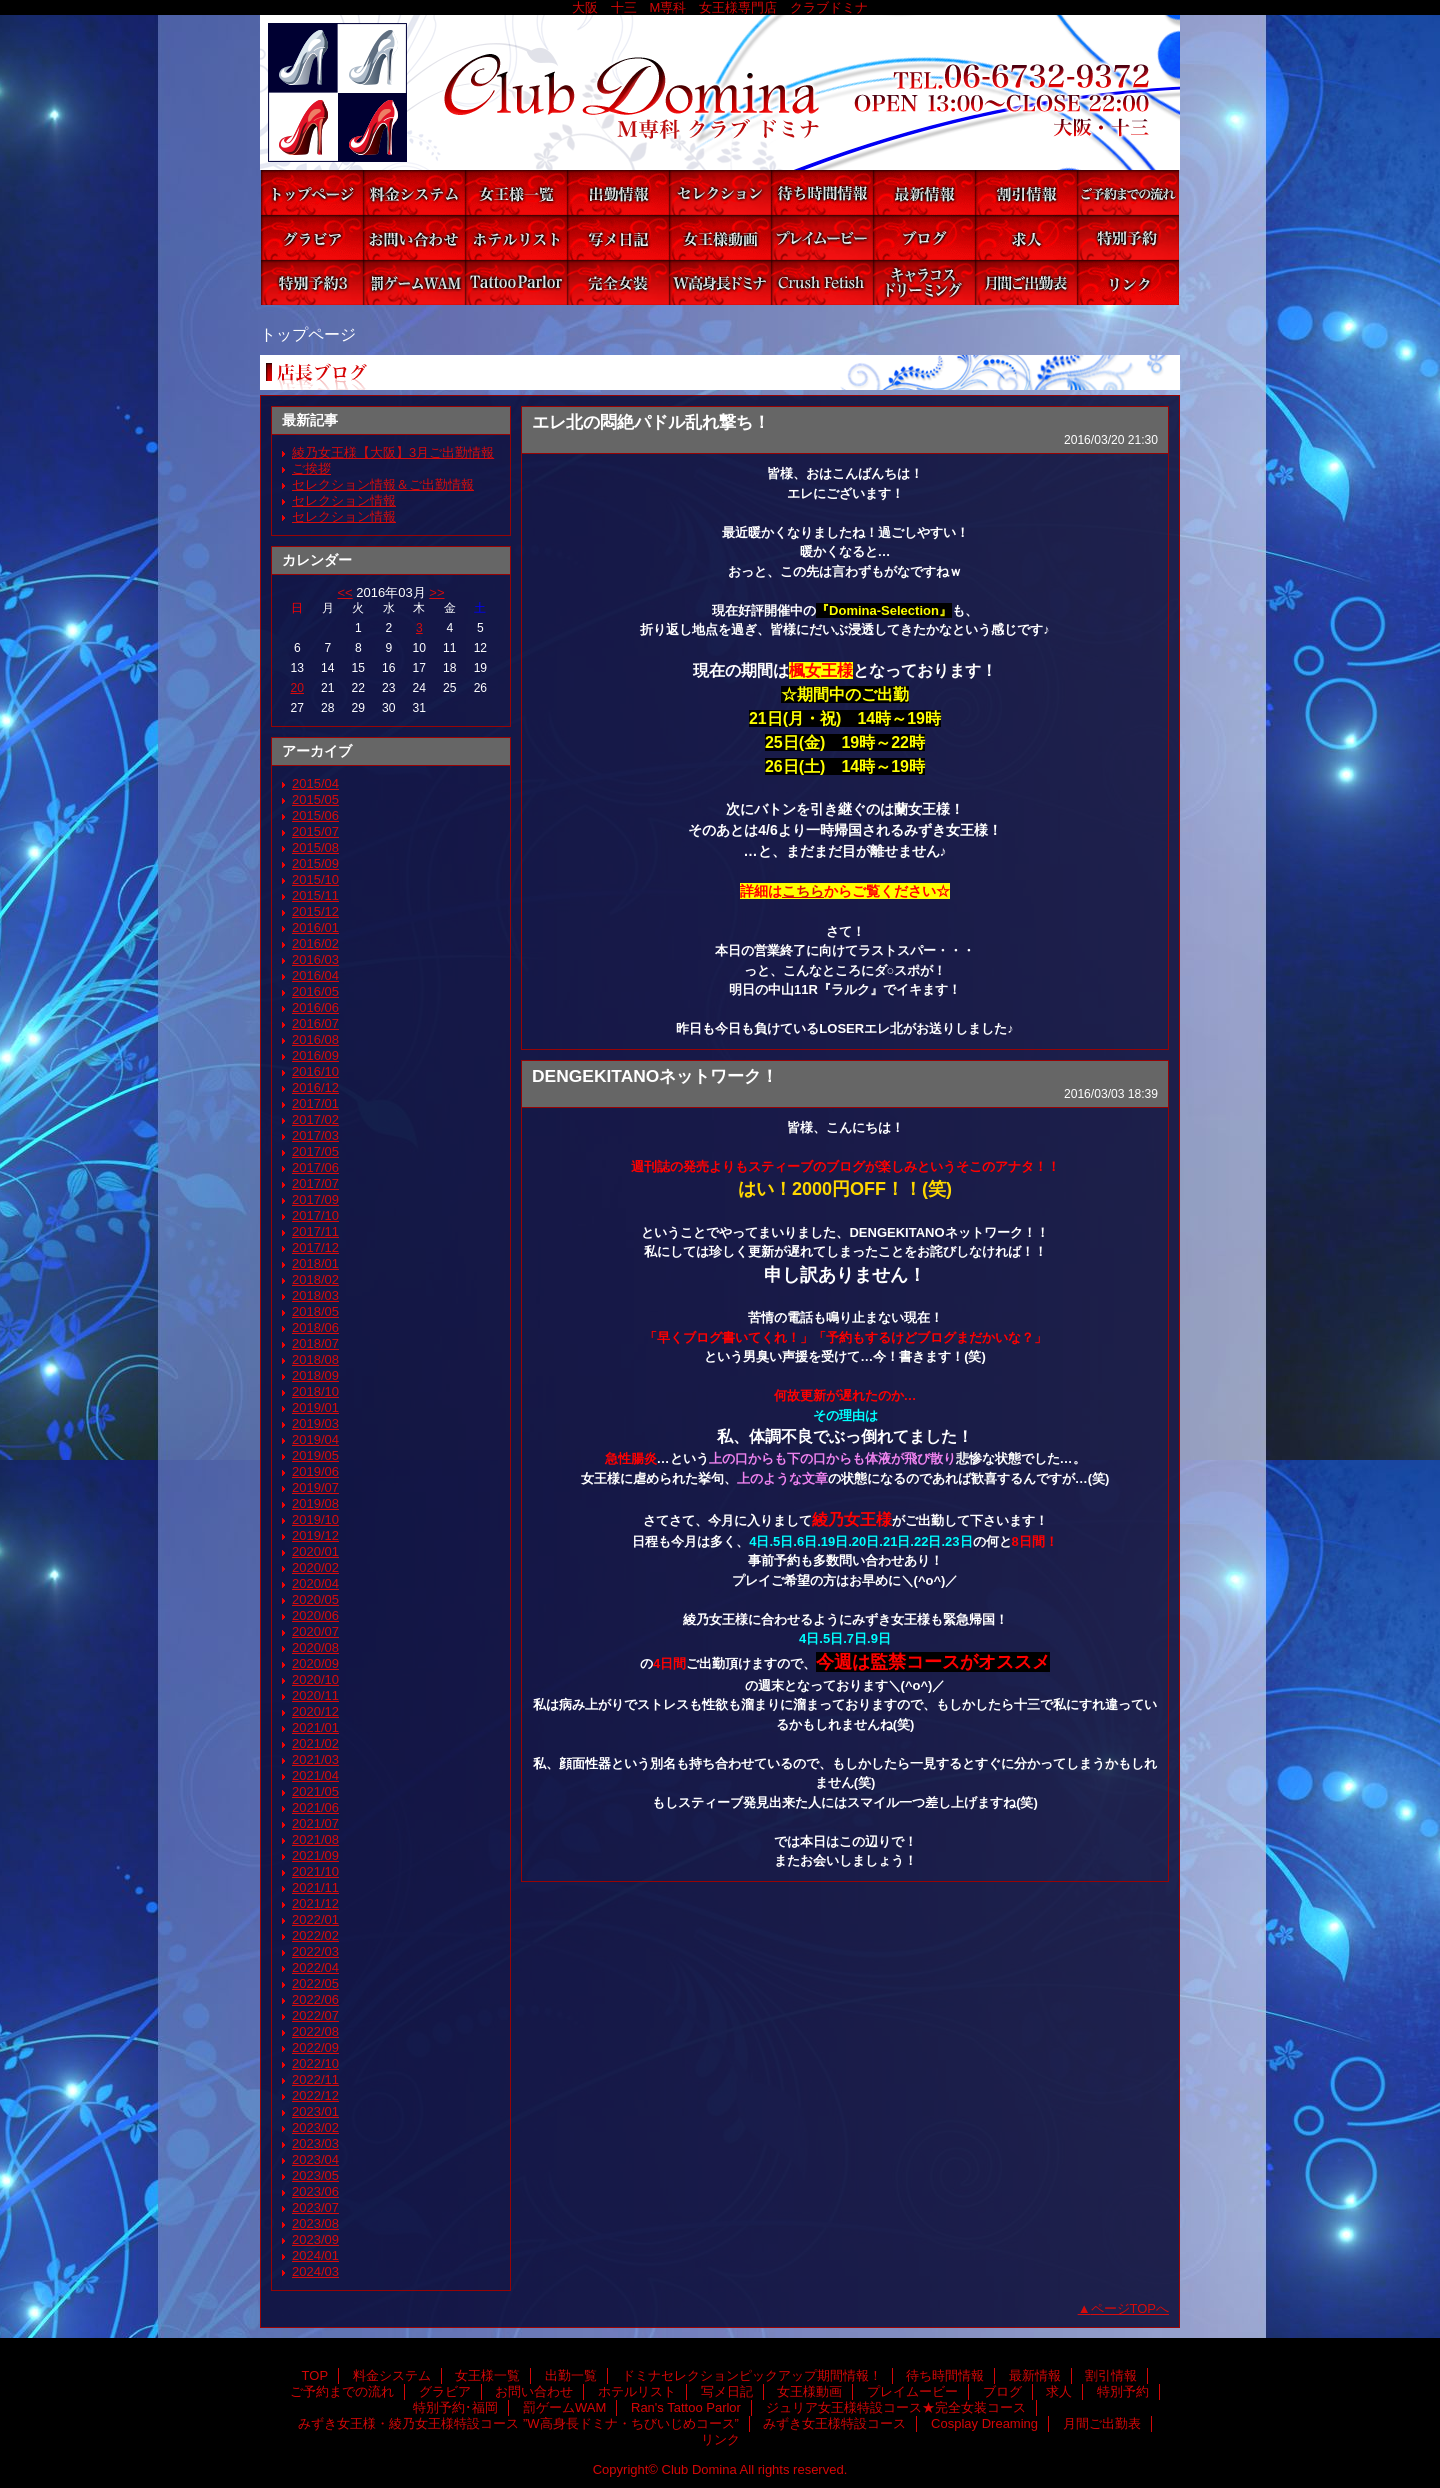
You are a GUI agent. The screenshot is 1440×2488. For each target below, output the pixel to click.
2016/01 (315, 927)
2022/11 (315, 2079)
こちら (803, 891)
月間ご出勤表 (1026, 282)
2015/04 (315, 783)
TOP (312, 192)
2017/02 (315, 1119)
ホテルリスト (516, 237)
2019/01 (315, 1407)
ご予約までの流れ (1128, 192)
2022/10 (315, 2063)
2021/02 (315, 1743)
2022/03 (315, 1951)
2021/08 (315, 1839)
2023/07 (315, 2207)
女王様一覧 (516, 192)
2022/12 (315, 2095)
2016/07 (315, 1023)
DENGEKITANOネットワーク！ (655, 1076)
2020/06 (315, 1615)
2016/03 (315, 959)
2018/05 (315, 1311)
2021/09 (315, 1855)
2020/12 (315, 1711)
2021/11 (315, 1887)
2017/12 (315, 1247)
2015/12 (315, 911)
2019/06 (315, 1471)
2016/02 (315, 943)
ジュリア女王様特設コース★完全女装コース (618, 282)
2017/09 (315, 1199)
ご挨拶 (311, 468)
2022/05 (315, 1983)
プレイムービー (822, 237)
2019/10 (315, 1519)
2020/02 (315, 1567)
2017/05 (315, 1151)
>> (436, 592)
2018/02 (315, 1279)
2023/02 (315, 2127)
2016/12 (315, 1087)
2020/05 (315, 1599)
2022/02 (315, 1935)
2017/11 (315, 1231)
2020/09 (315, 1663)
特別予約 (1128, 237)
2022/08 (315, 2031)
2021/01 (315, 1727)
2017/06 (315, 1167)
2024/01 (315, 2255)
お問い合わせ (414, 237)
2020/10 (315, 1679)
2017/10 (315, 1215)
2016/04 (315, 975)
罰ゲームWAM (414, 282)
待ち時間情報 (822, 192)
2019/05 (315, 1455)
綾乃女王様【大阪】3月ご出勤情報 (393, 452)
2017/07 (315, 1183)
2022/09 (315, 2047)
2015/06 (315, 815)
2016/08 (315, 1039)
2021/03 (315, 1759)
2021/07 (315, 1823)
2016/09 (315, 1055)
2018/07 (315, 1343)
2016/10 (315, 1071)
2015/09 (315, 863)
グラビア (312, 237)
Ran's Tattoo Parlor (516, 282)
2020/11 (315, 1695)
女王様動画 (720, 237)
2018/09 (315, 1375)
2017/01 (315, 1103)
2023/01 (315, 2111)
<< (344, 592)
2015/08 (315, 847)
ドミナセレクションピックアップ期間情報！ (720, 192)
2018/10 (315, 1391)
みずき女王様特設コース (822, 282)
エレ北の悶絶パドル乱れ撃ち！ (651, 422)
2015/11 (315, 895)
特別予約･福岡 (312, 282)
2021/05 (315, 1791)
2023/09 (315, 2239)
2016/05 (315, 991)
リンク (1128, 282)
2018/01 (315, 1263)
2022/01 (315, 1919)
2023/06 (315, 2191)
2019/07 (315, 1487)
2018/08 (315, 1359)
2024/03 (315, 2271)
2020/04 (315, 1583)
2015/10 (315, 879)
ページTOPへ (1130, 2308)
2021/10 (315, 1871)
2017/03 (315, 1135)
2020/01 (315, 1551)
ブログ (924, 237)
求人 (1026, 237)
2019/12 (315, 1535)
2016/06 (315, 1007)
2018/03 (315, 1295)
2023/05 (315, 2175)
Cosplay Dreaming (924, 282)
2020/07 (315, 1631)
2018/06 (315, 1327)
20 (297, 688)
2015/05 (315, 799)
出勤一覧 (618, 192)
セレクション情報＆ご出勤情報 (383, 484)
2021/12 (315, 1903)
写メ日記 (618, 237)
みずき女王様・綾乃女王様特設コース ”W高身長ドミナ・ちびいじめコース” (720, 282)
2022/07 (315, 2015)
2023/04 (315, 2159)
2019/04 (315, 1439)
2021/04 (315, 1775)
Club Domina (720, 92)
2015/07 (315, 831)
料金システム (414, 192)
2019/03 (315, 1423)
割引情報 (1026, 192)
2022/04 (315, 1967)
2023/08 (315, 2223)
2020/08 (315, 1647)
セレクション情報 (344, 500)
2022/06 (315, 1999)
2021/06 (315, 1807)
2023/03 (315, 2143)
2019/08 (315, 1503)
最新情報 (924, 192)
